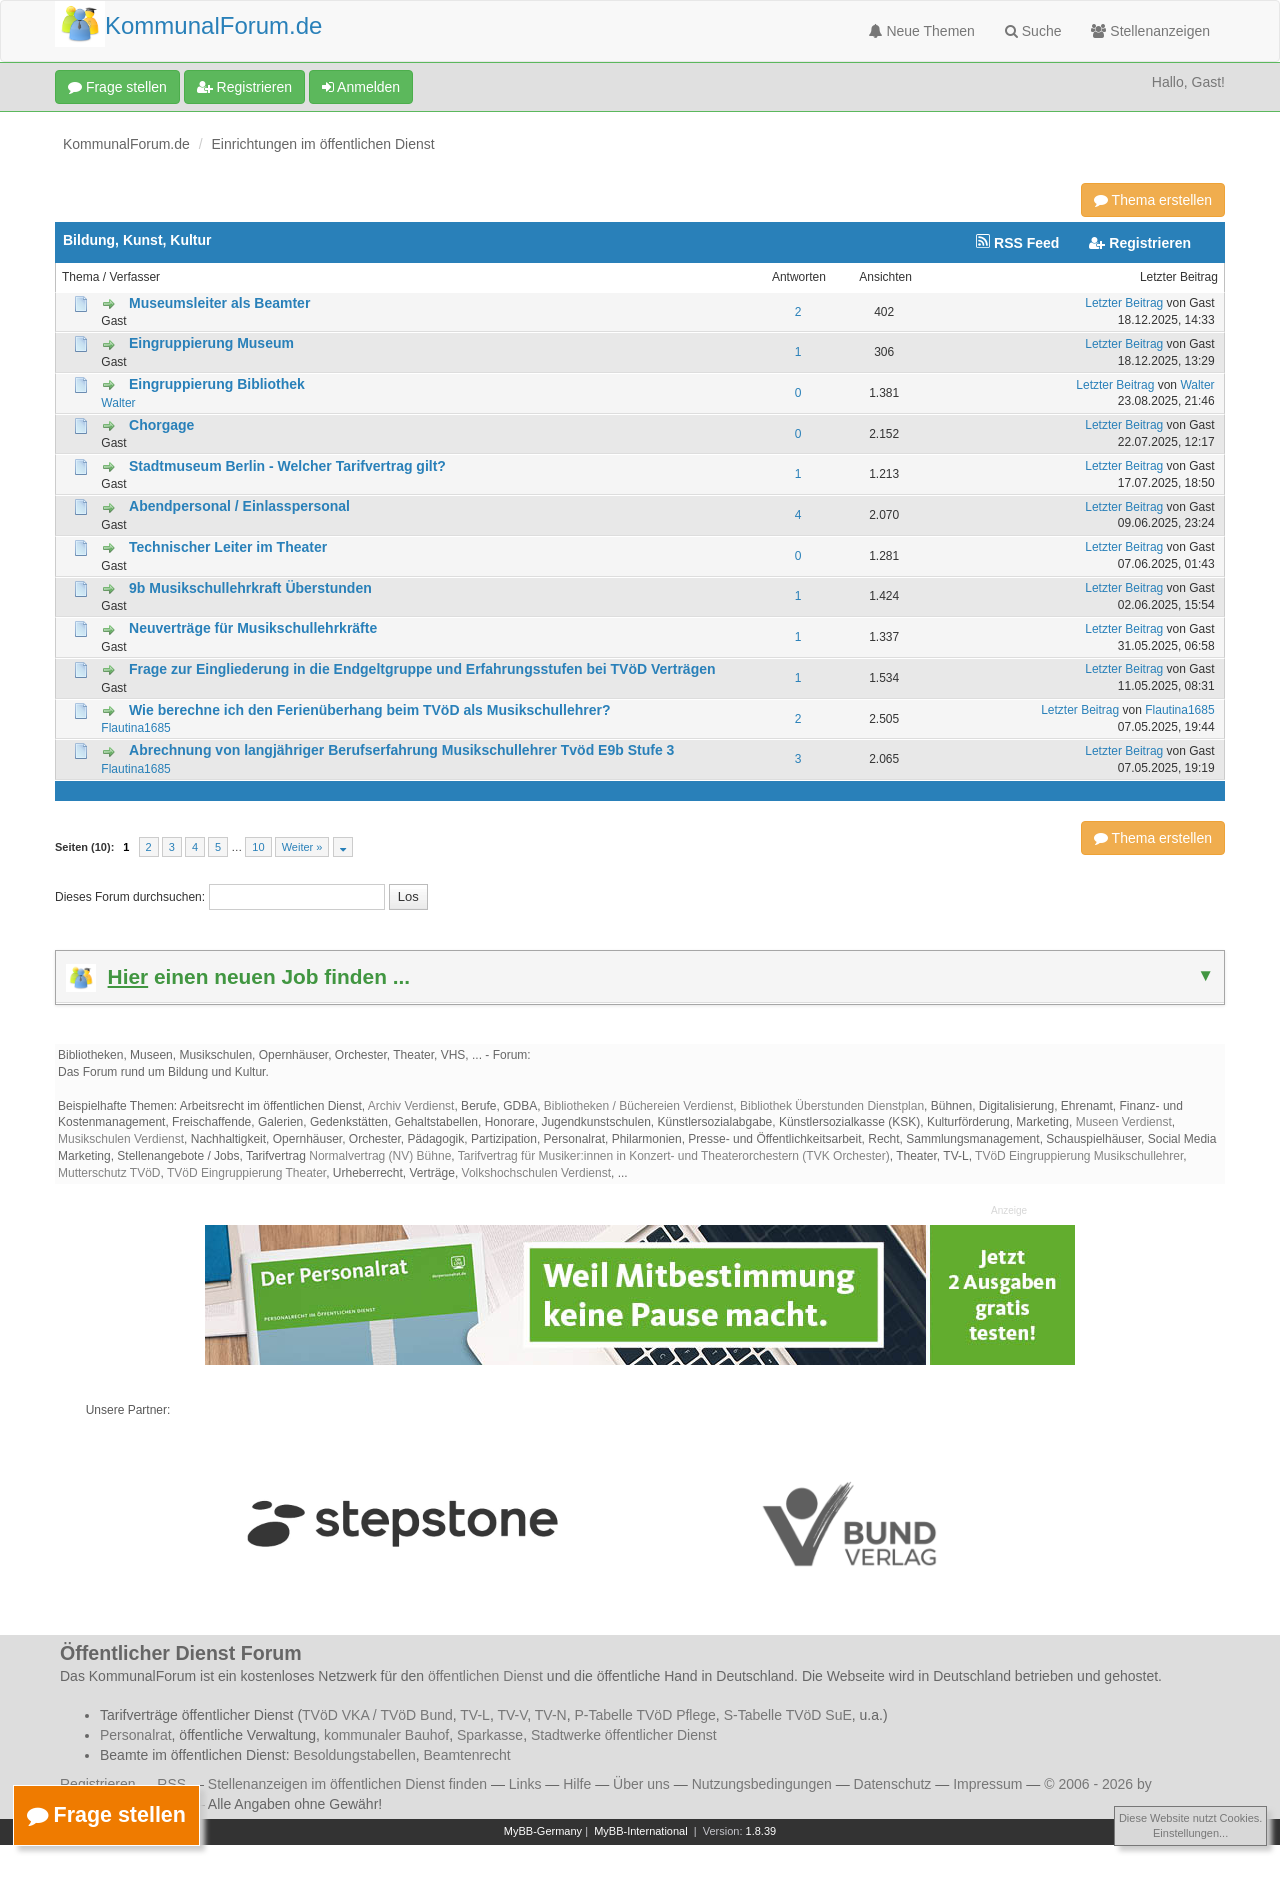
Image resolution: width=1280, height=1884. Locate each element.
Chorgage (161, 425)
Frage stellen (117, 87)
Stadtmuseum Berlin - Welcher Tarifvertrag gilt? (287, 466)
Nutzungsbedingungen (762, 1784)
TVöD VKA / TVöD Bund (377, 1715)
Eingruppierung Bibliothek (217, 384)
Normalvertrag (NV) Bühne (380, 1156)
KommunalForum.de (126, 144)
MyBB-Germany (543, 1831)
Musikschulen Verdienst (121, 1139)
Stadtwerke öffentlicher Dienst (624, 1735)
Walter (118, 403)
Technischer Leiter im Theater (228, 547)
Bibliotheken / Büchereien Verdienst (638, 1106)
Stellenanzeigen (1150, 31)
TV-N (551, 1715)
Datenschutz (893, 1784)
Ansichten (885, 277)
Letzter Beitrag (1179, 277)
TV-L (475, 1715)
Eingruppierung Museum (211, 343)
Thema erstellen (1153, 200)
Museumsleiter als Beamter (219, 303)
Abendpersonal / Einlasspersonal (239, 506)
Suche (1033, 31)
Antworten (799, 277)
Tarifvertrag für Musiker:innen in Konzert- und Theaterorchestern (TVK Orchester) (674, 1156)
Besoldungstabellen (355, 1755)
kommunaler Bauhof (386, 1735)
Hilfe (577, 1784)
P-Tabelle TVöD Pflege (644, 1715)
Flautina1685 (135, 728)
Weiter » (302, 847)
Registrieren (244, 87)
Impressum (987, 1784)
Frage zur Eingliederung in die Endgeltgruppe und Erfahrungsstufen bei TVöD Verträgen (422, 669)
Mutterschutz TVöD (109, 1173)
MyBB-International (641, 1831)
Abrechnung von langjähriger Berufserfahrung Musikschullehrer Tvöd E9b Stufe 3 (401, 750)
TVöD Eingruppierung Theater (246, 1173)
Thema (80, 277)
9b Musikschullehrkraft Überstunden (250, 588)
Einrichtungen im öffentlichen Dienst (323, 144)
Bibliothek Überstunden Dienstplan (832, 1106)
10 (258, 847)
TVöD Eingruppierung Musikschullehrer (1079, 1156)
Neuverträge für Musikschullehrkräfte (253, 628)
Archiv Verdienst (411, 1106)
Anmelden (361, 87)
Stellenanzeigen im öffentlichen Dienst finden (347, 1784)
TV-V (512, 1715)
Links (525, 1784)
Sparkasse (490, 1735)
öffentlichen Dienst (485, 1676)
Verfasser (134, 277)
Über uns (641, 1784)
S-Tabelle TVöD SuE (788, 1715)
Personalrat (136, 1735)
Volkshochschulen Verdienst (536, 1173)
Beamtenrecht (467, 1755)
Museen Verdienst (1124, 1122)
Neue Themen (922, 31)
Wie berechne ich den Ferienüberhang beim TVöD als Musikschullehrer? (369, 710)
